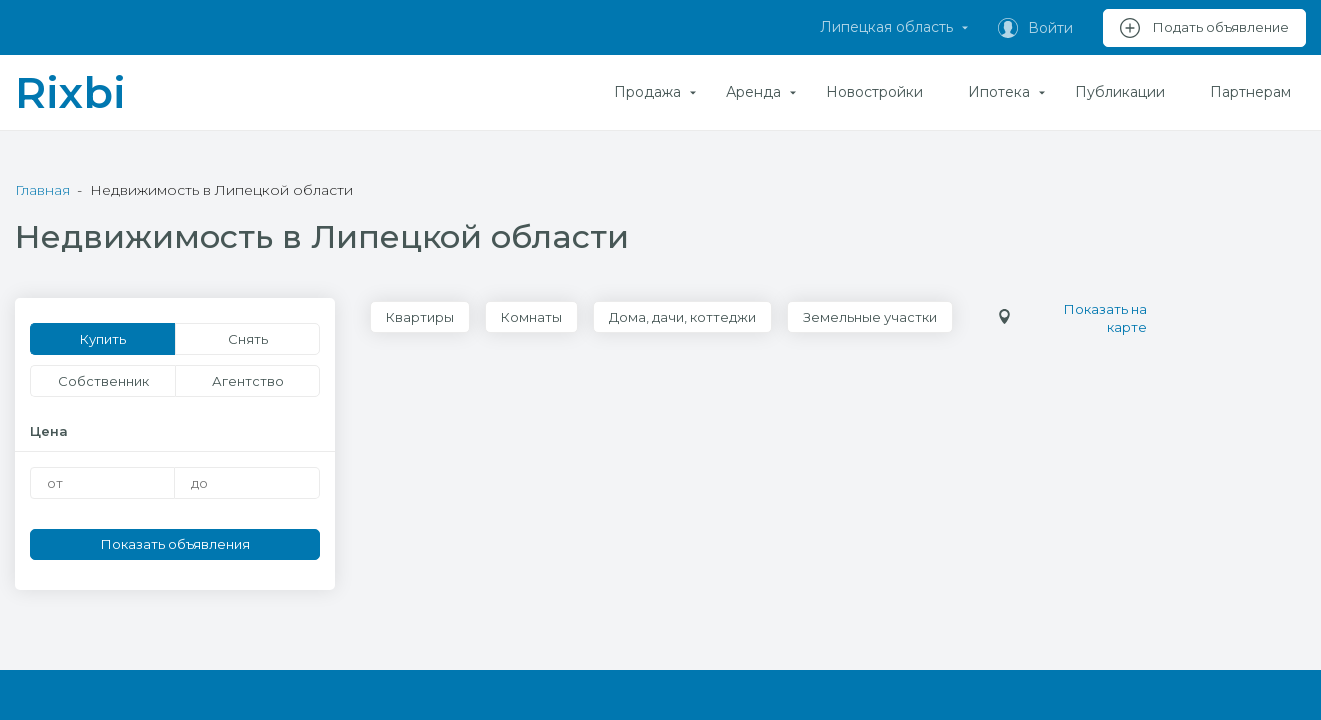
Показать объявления (175, 544)
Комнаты (531, 317)
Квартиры (420, 317)
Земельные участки (870, 317)
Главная (42, 190)
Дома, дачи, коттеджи (682, 317)
